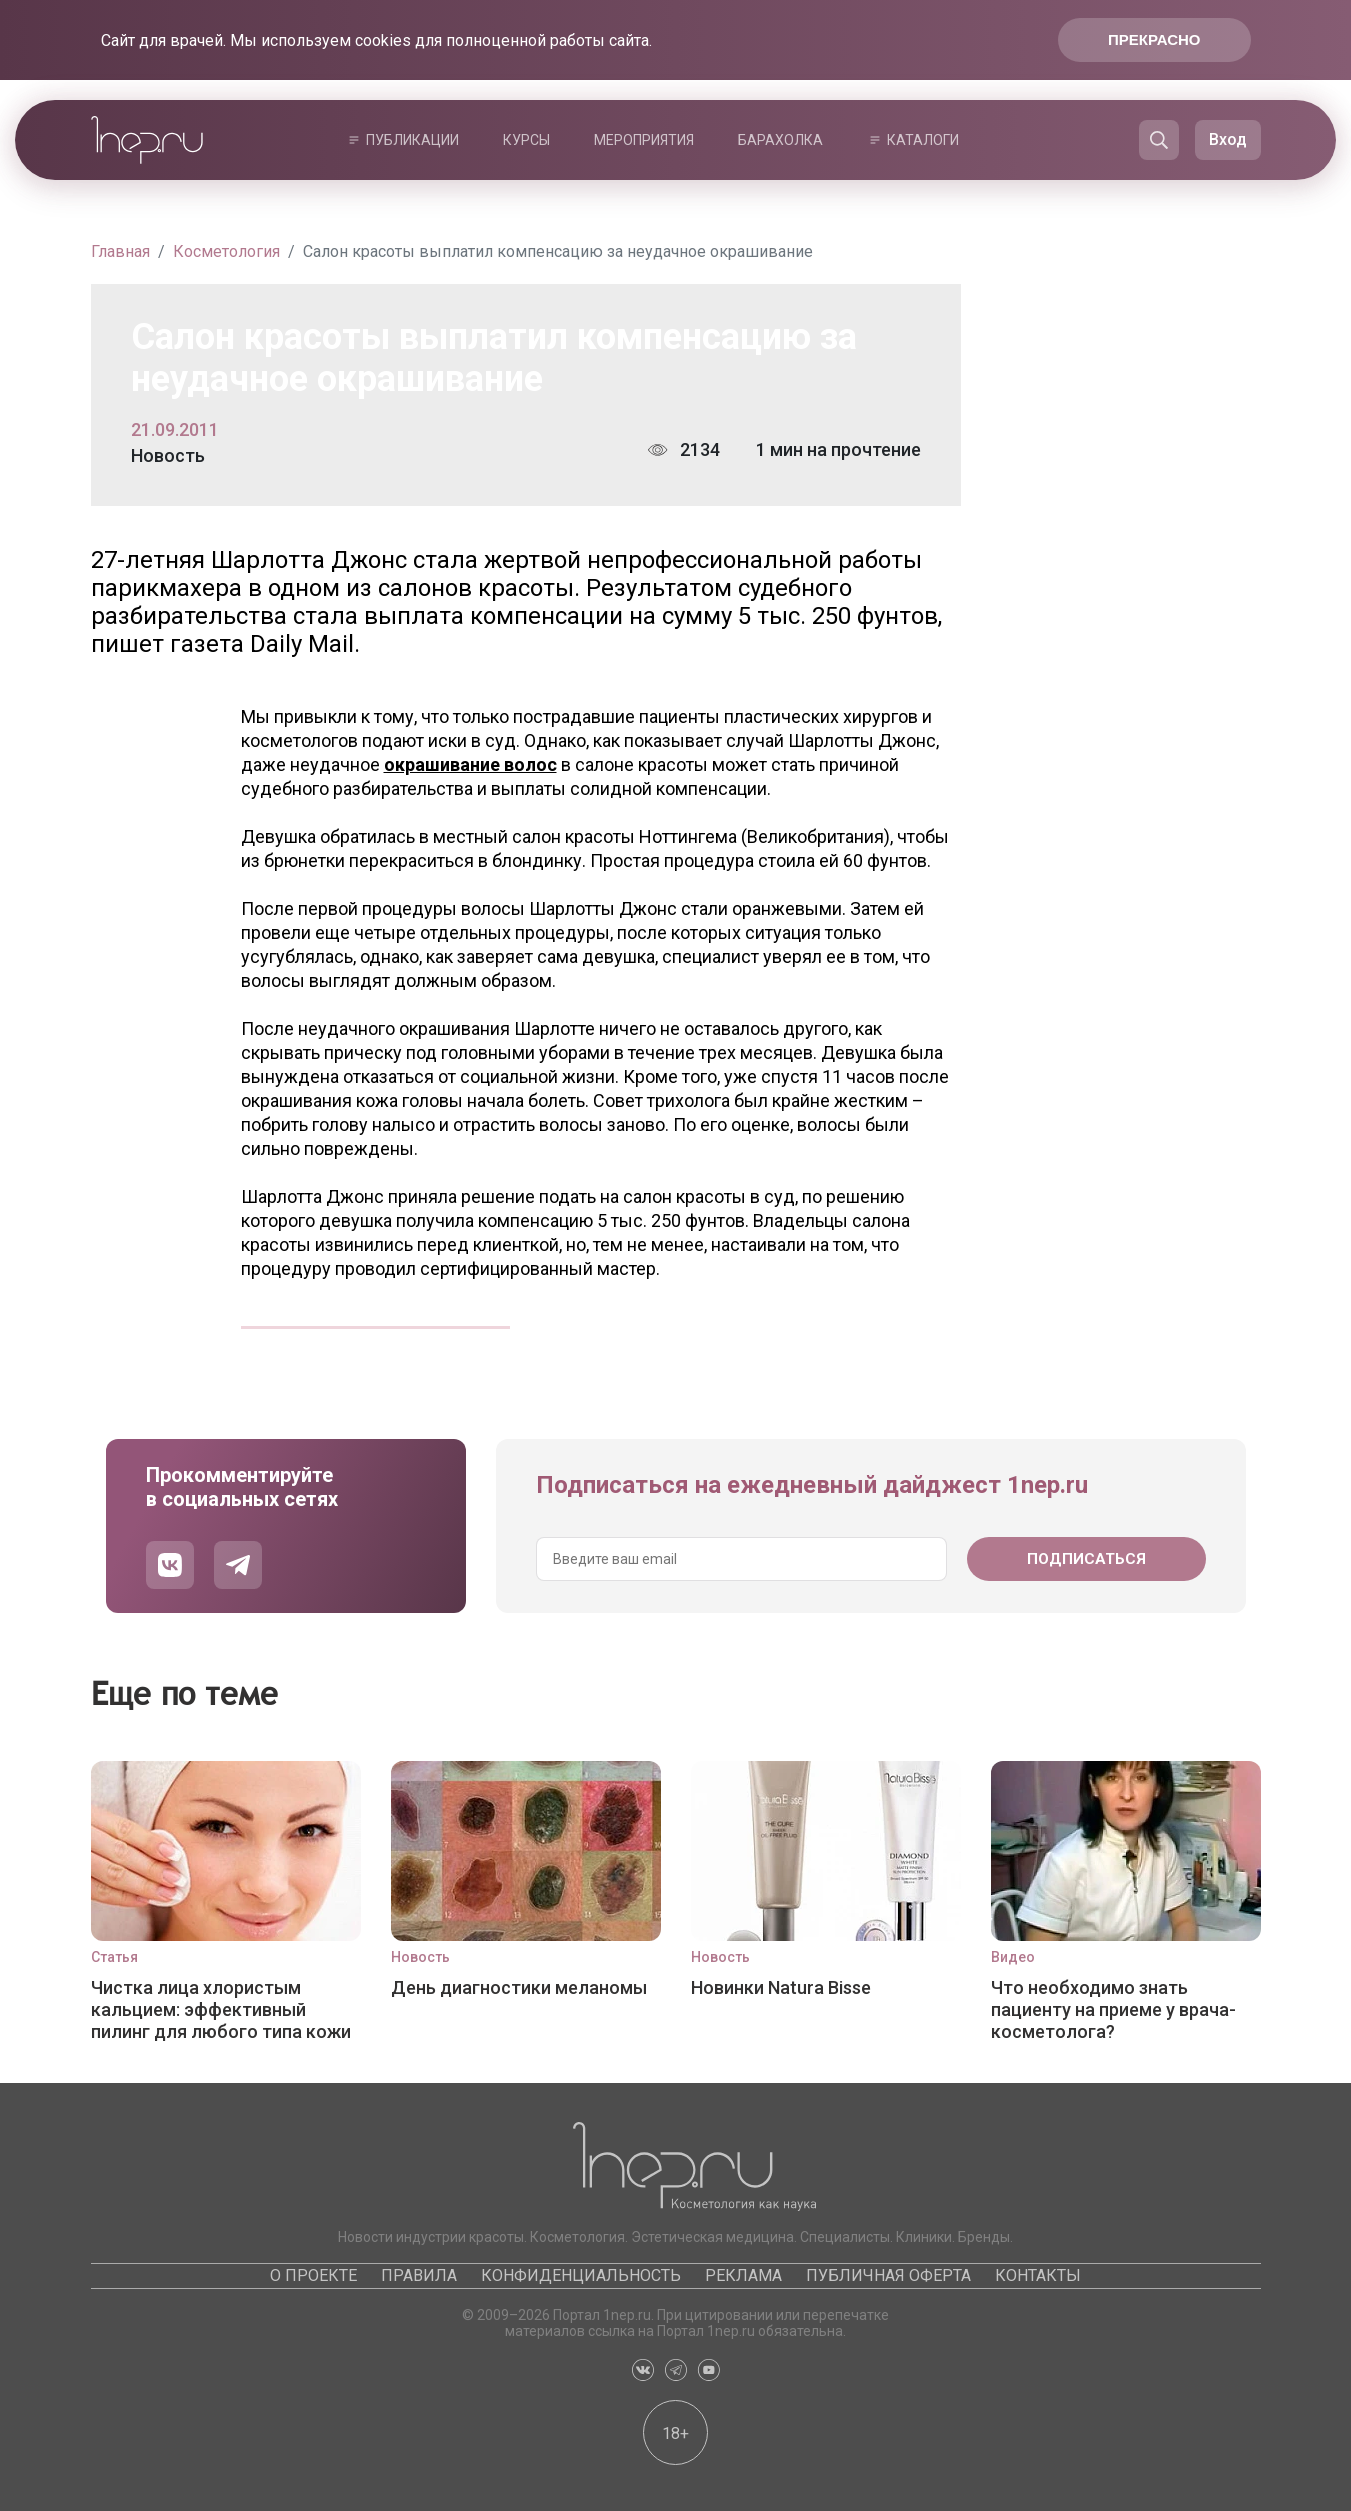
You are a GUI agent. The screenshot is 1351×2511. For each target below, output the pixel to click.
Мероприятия (644, 140)
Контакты (1038, 2275)
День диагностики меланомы (519, 1987)
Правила (419, 2275)
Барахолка (780, 140)
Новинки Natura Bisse (781, 1987)
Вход (1228, 139)
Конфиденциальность (581, 2275)
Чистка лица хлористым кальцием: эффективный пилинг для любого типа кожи (221, 2009)
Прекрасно (1154, 39)
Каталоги (923, 140)
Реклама (743, 2275)
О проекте (313, 2275)
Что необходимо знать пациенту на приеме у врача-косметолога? (1113, 2009)
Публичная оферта (888, 2275)
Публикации (412, 140)
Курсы (526, 140)
